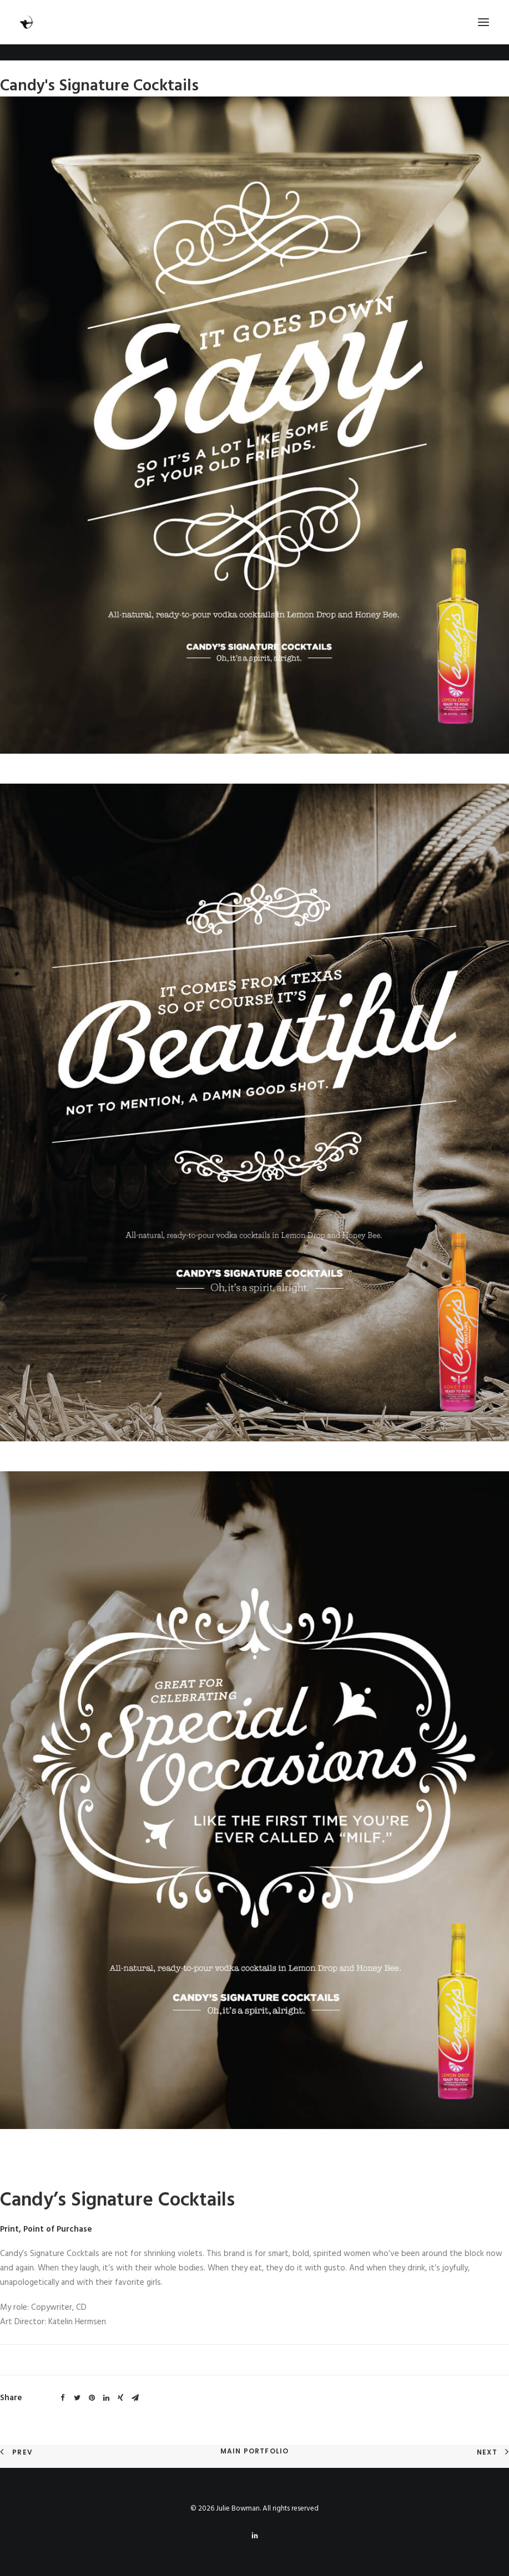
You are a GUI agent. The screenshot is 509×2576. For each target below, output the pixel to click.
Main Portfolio (254, 2451)
